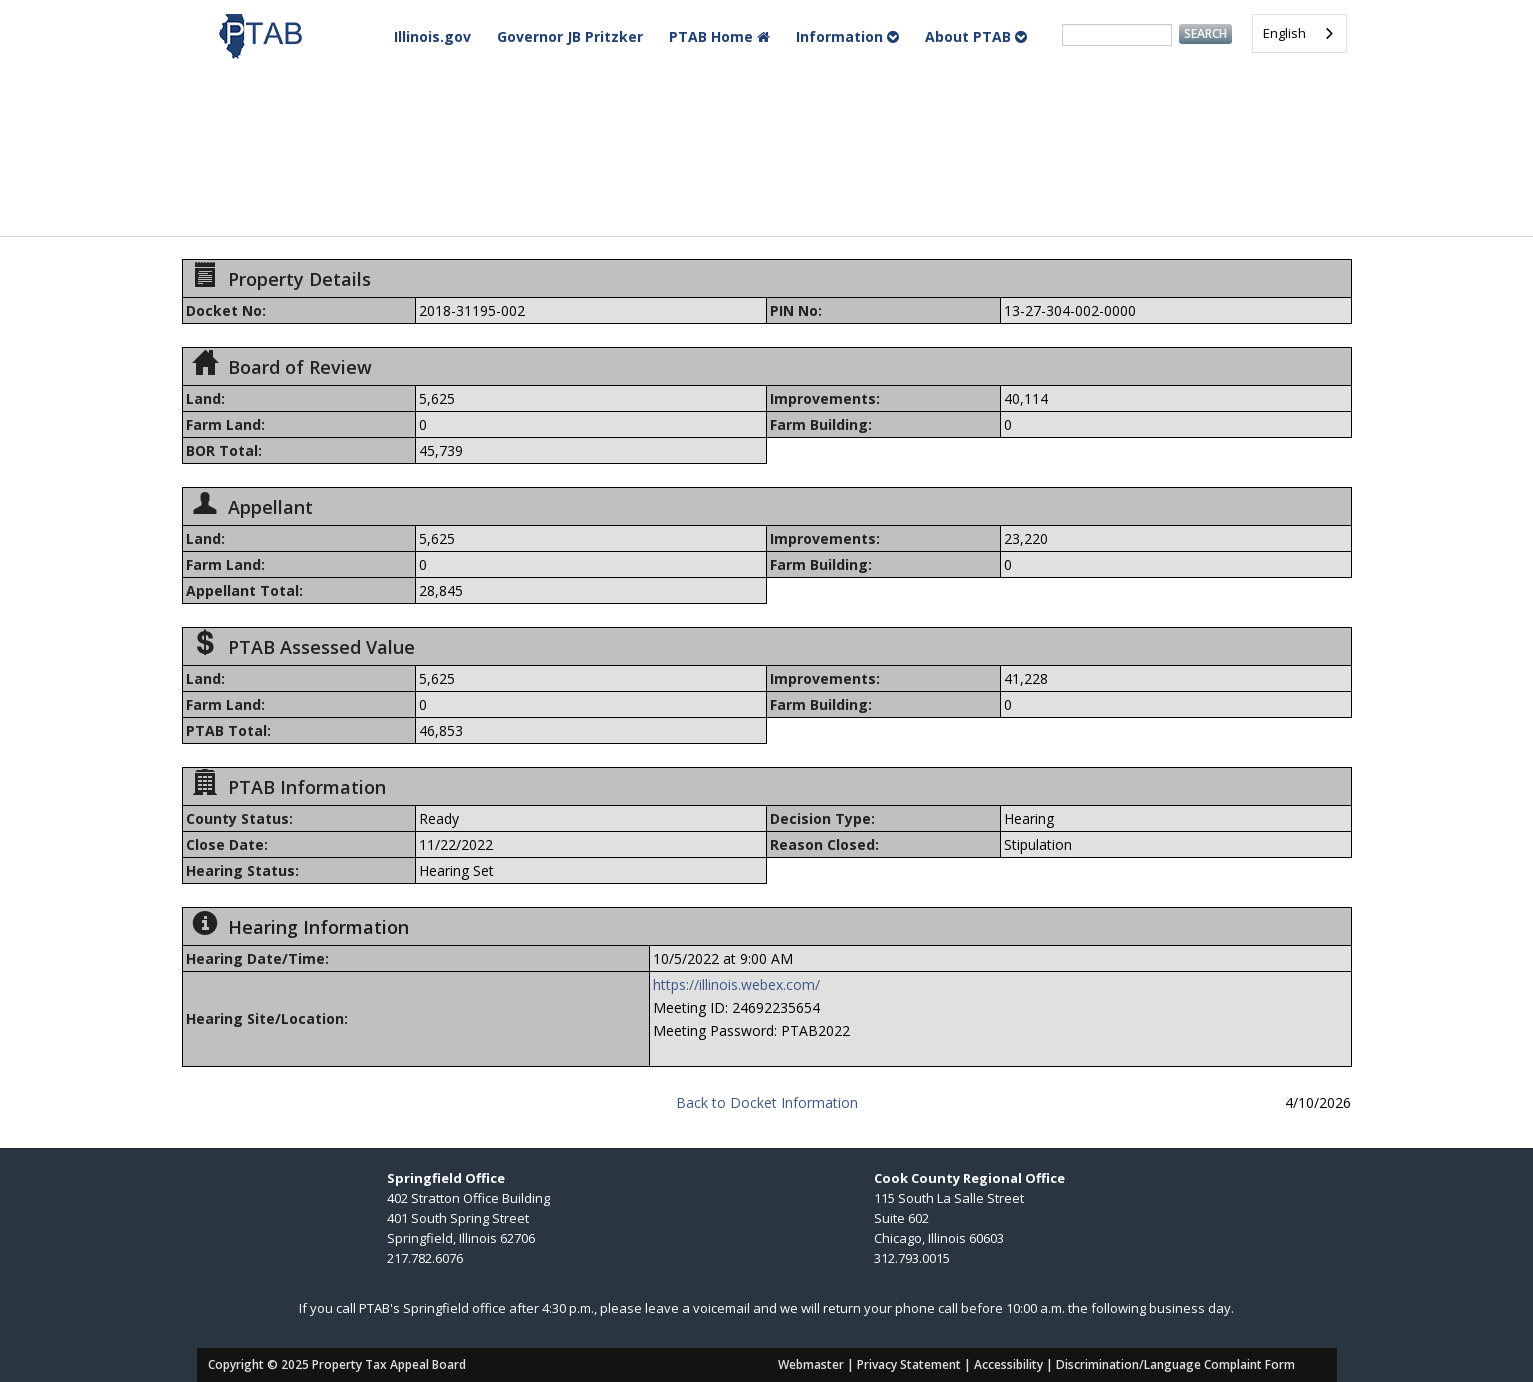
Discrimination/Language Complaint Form (1175, 1364)
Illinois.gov (432, 36)
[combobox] (1299, 33)
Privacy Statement (909, 1364)
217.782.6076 (425, 1258)
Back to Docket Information (767, 1102)
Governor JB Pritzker (570, 36)
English (1284, 33)
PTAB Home (719, 36)
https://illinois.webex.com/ (736, 984)
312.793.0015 (912, 1258)
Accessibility (1008, 1364)
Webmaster (811, 1364)
